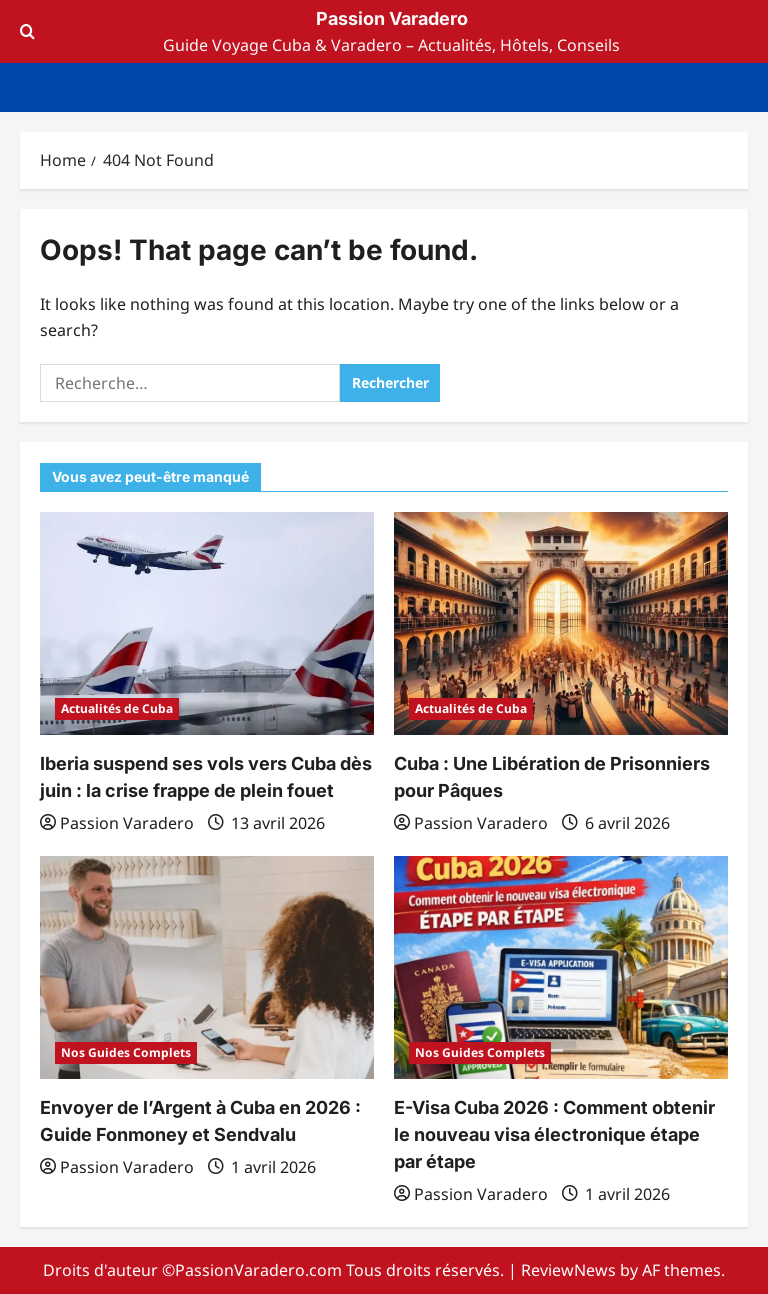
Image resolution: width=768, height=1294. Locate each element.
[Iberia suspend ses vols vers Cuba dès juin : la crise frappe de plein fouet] (207, 623)
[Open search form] (27, 31)
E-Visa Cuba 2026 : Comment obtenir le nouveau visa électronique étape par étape (554, 1134)
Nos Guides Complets (126, 1052)
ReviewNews (568, 1270)
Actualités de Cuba (117, 708)
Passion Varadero (392, 18)
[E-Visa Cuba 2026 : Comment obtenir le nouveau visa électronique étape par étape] (561, 967)
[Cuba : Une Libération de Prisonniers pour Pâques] (561, 623)
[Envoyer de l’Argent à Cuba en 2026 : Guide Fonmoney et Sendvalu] (207, 967)
